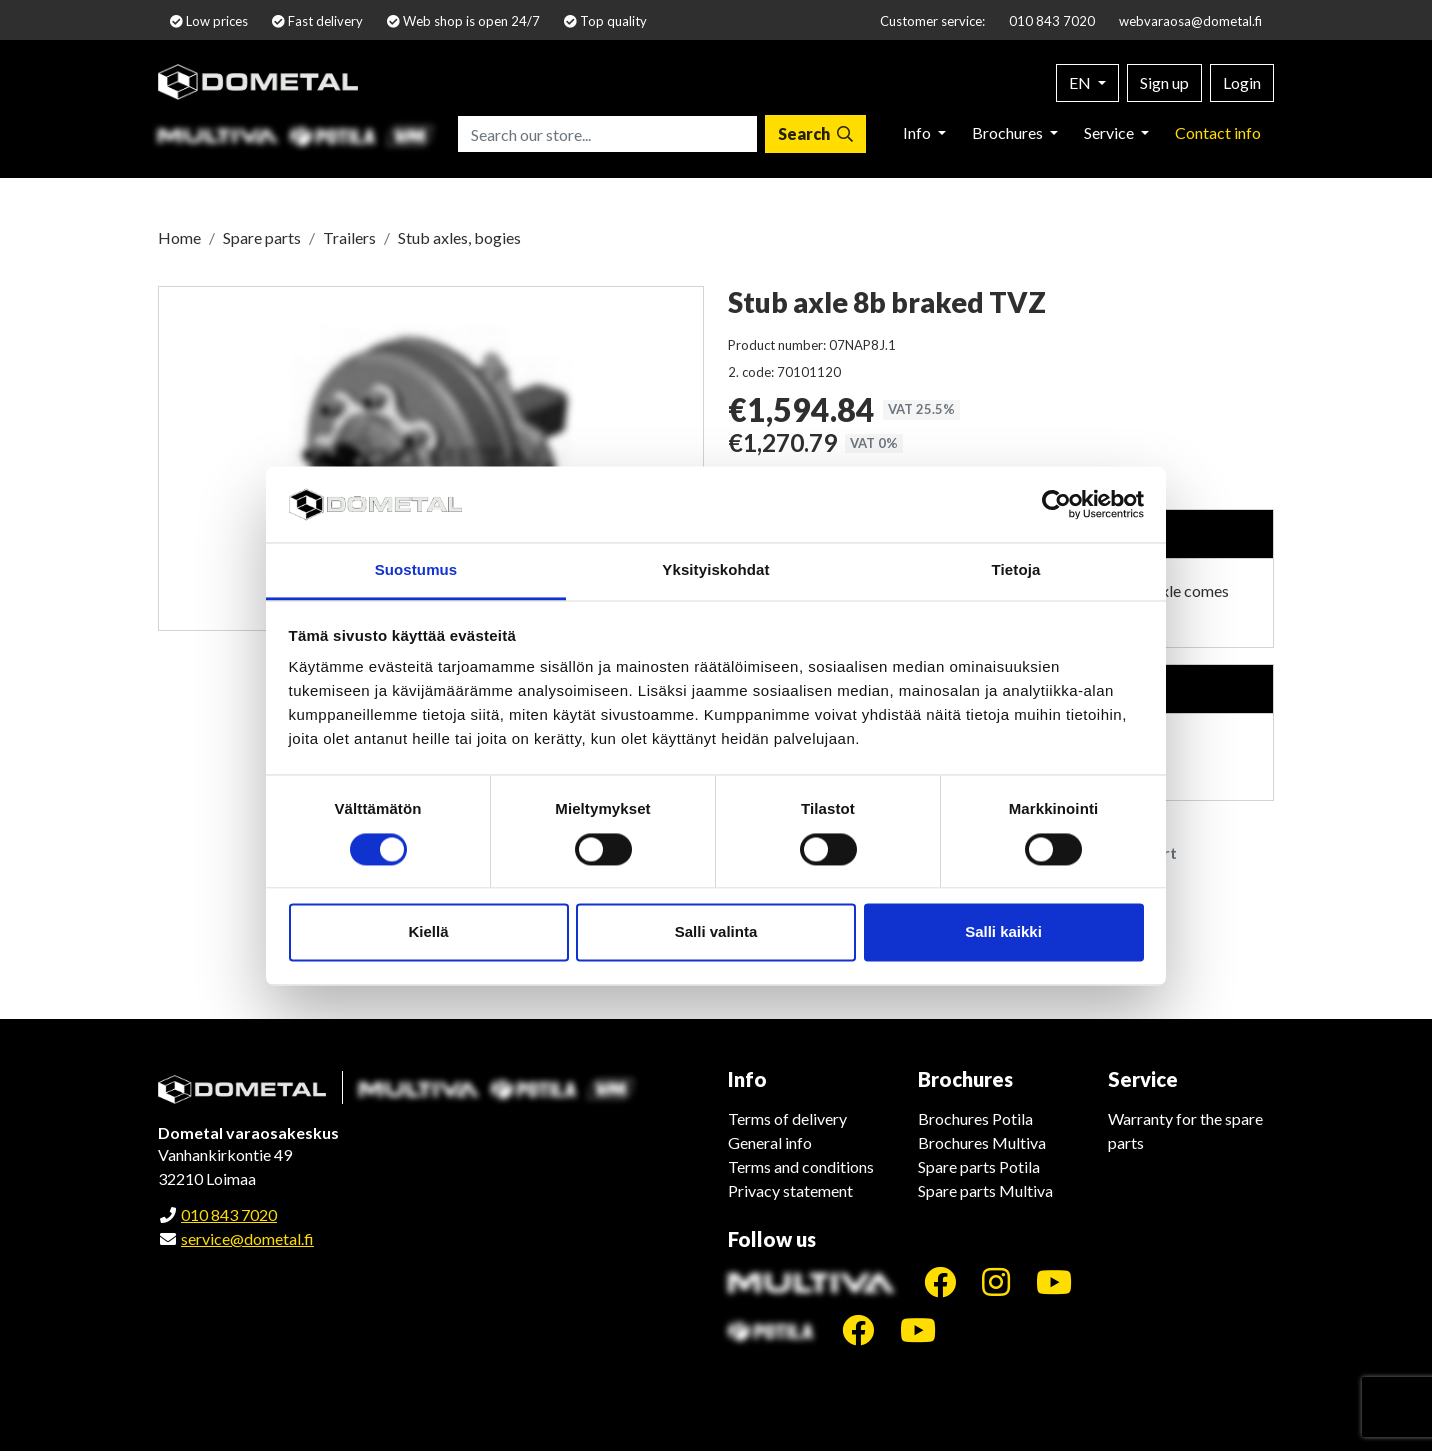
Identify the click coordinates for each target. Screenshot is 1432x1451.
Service (1110, 132)
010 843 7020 (1052, 21)
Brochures (1009, 132)
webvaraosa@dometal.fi (1190, 21)
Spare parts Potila (979, 1166)
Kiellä (428, 932)
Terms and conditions (801, 1166)
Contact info (1218, 132)
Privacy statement (790, 1190)
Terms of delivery (787, 1118)
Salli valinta (716, 932)
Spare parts (262, 237)
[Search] (815, 134)
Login (1242, 82)
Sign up (1164, 82)
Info (918, 132)
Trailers (349, 237)
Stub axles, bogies (459, 237)
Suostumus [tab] (416, 570)
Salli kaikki (1003, 932)
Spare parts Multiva (985, 1190)
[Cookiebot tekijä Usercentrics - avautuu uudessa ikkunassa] (1056, 504)
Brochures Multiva (982, 1142)
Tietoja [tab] (1016, 570)
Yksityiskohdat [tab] (715, 570)
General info (770, 1142)
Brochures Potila (975, 1118)
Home (179, 237)
